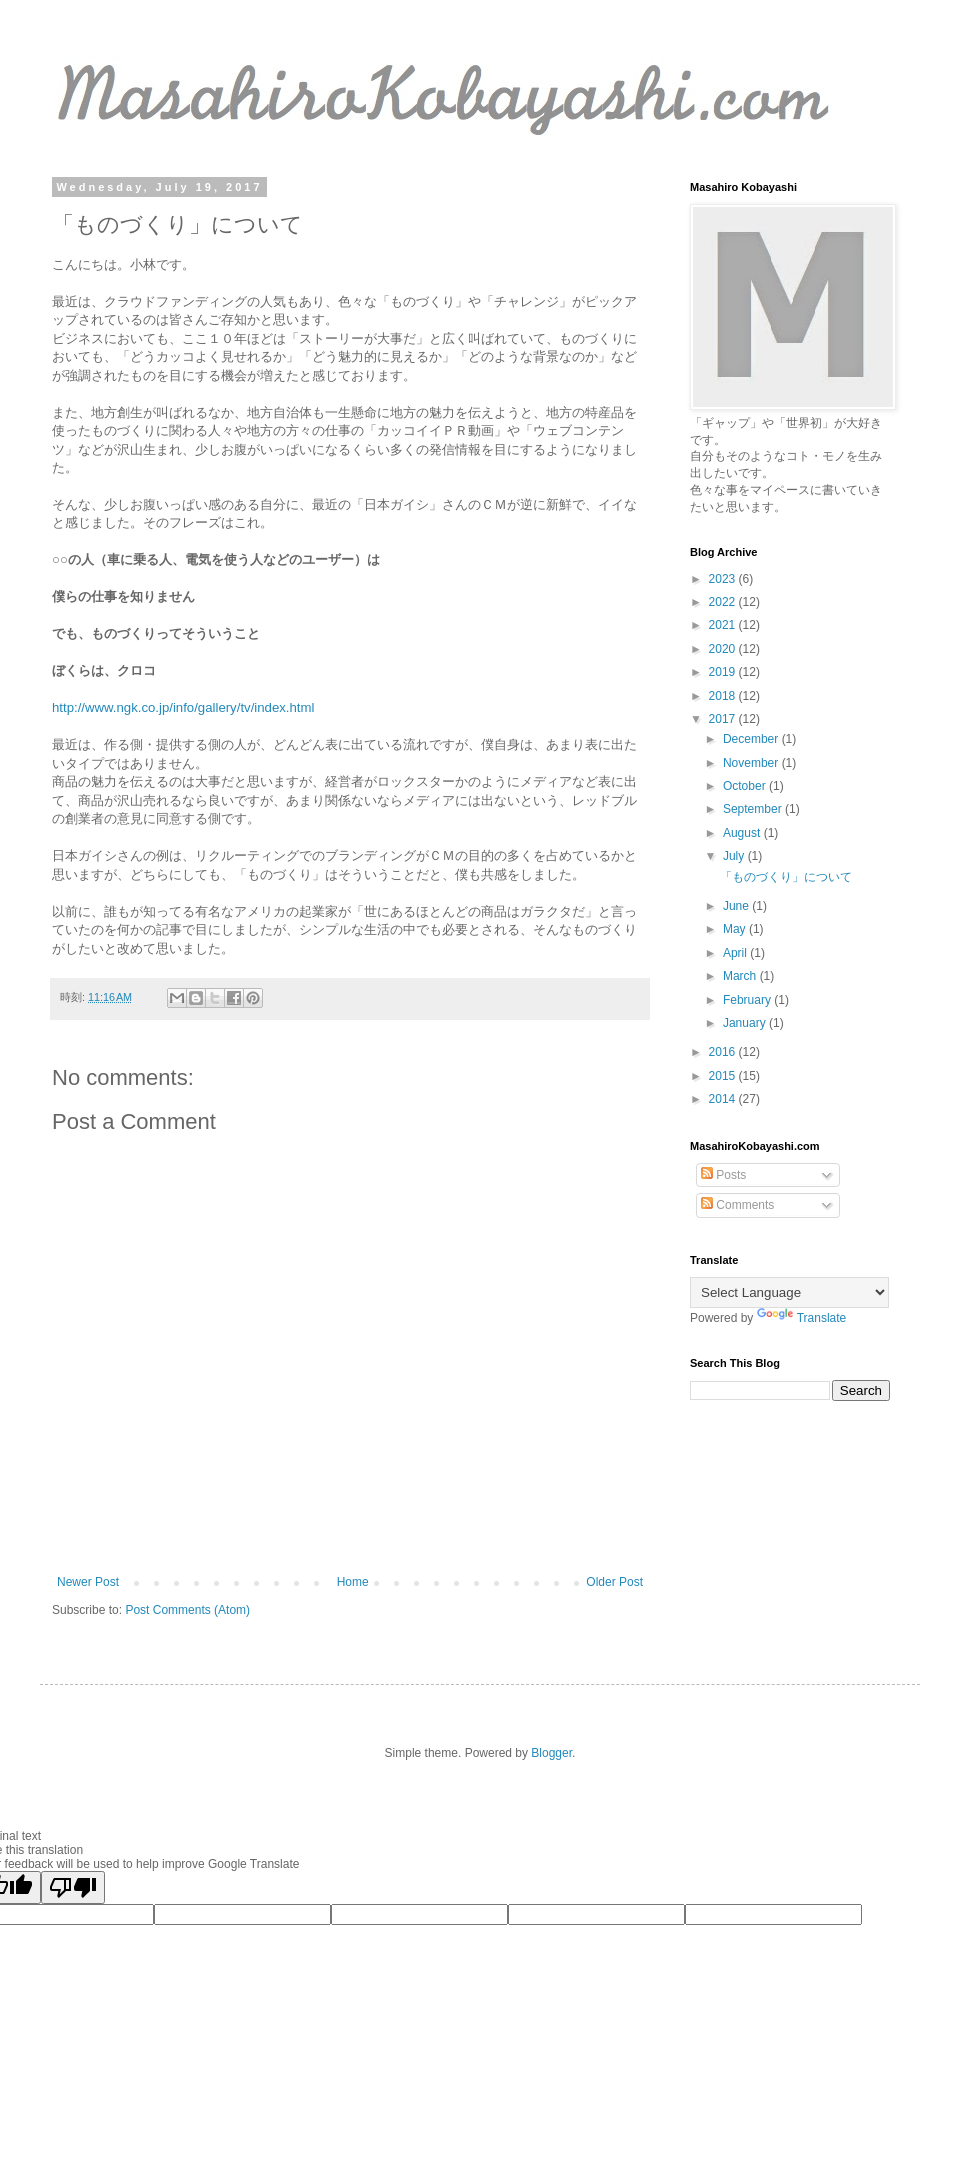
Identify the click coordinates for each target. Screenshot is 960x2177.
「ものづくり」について (786, 877)
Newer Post (88, 1582)
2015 (724, 1076)
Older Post (614, 1582)
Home (353, 1582)
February (748, 1000)
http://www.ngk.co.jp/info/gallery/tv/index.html (183, 707)
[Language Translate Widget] (789, 1292)
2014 (724, 1099)
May (736, 929)
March (741, 976)
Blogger (551, 1753)
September (754, 809)
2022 (724, 602)
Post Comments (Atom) (187, 1610)
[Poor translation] (73, 1887)
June (737, 906)
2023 (724, 579)
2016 (724, 1052)
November (752, 763)
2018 (724, 696)
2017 (724, 719)
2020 (724, 649)
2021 (724, 625)
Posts (723, 1175)
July (735, 856)
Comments (737, 1205)
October (746, 786)
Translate (802, 1318)
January (746, 1023)
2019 (724, 672)
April (736, 953)
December (752, 739)
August (743, 833)
